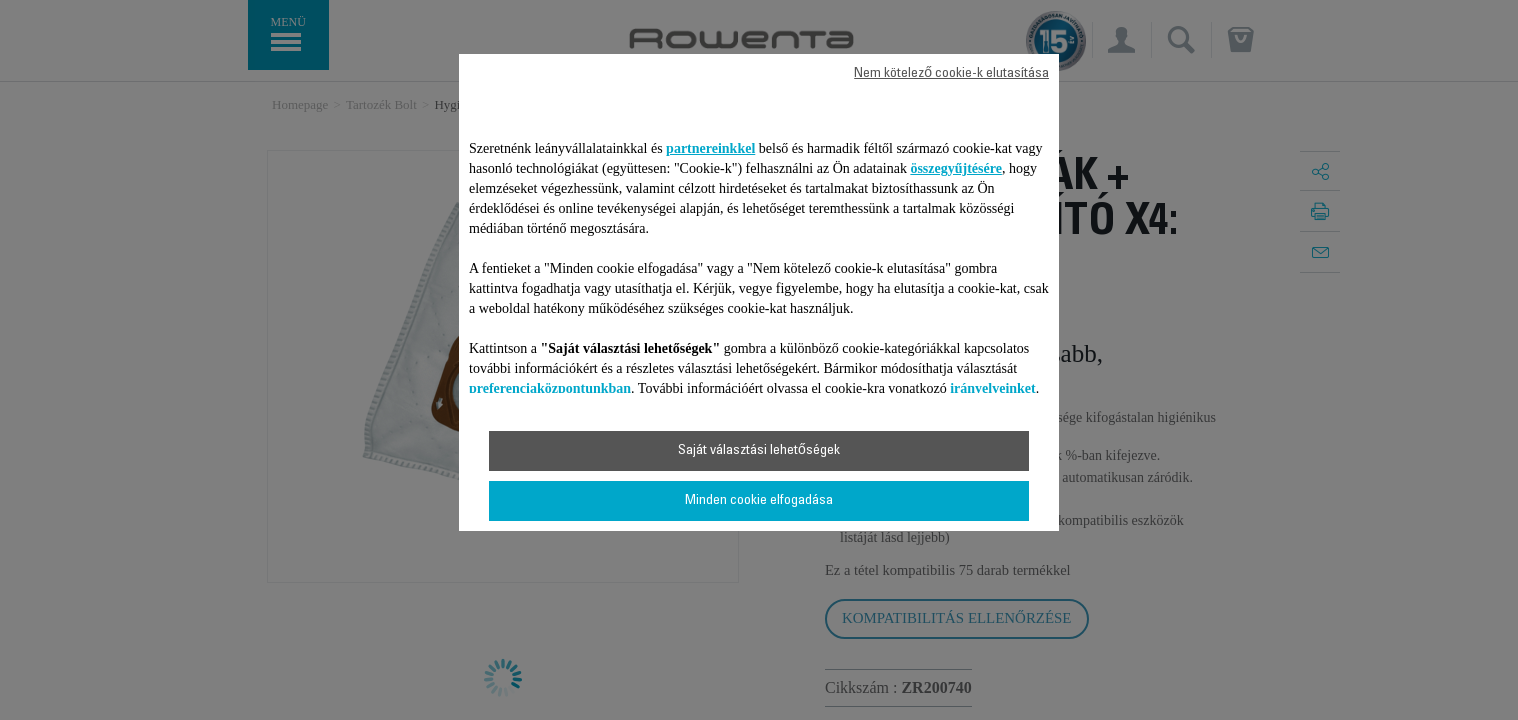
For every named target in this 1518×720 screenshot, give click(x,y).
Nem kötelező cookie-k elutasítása (951, 74)
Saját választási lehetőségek (759, 451)
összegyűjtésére (956, 168)
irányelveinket (993, 388)
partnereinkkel (710, 148)
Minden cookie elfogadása (759, 501)
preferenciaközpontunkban (550, 388)
